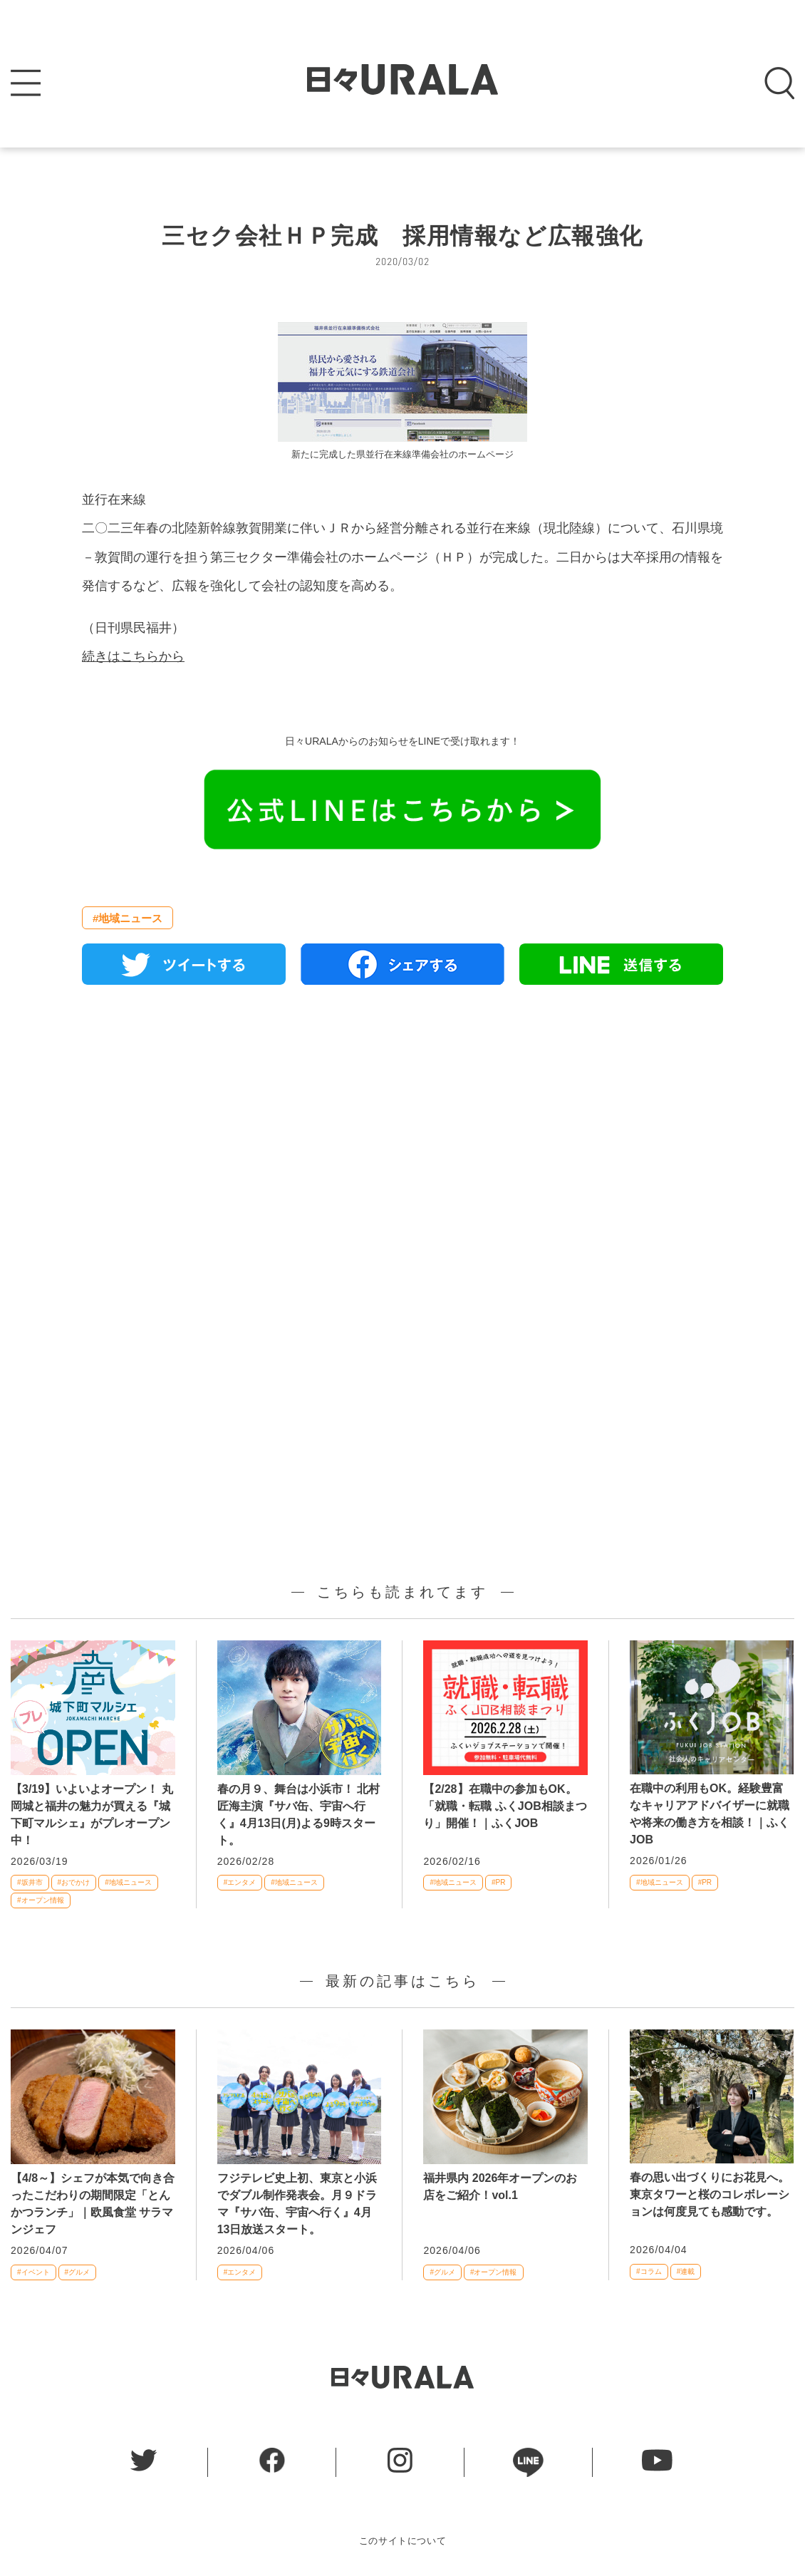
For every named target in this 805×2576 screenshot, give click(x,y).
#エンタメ (240, 1882)
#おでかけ (74, 1882)
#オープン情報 (40, 1900)
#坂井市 (30, 1882)
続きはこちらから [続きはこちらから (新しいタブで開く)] (133, 656)
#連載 (686, 2271)
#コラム (649, 2271)
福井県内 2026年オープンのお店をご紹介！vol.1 (500, 2186)
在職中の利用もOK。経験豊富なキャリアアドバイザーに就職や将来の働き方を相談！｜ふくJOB (709, 1814)
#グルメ (77, 2272)
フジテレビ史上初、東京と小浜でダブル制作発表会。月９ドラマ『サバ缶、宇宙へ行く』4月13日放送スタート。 (297, 2203)
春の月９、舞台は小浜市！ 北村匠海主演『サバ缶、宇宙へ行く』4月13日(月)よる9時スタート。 (298, 1814)
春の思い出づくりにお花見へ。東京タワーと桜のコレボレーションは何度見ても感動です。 (709, 2194)
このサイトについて (403, 2540)
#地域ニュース (127, 918)
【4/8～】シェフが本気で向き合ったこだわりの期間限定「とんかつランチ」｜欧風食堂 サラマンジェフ (93, 2203)
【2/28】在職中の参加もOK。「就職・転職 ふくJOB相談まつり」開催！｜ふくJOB (504, 1806)
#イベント (33, 2272)
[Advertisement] (402, 1159)
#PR (498, 1882)
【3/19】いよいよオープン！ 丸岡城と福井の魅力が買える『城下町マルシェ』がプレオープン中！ (92, 1814)
